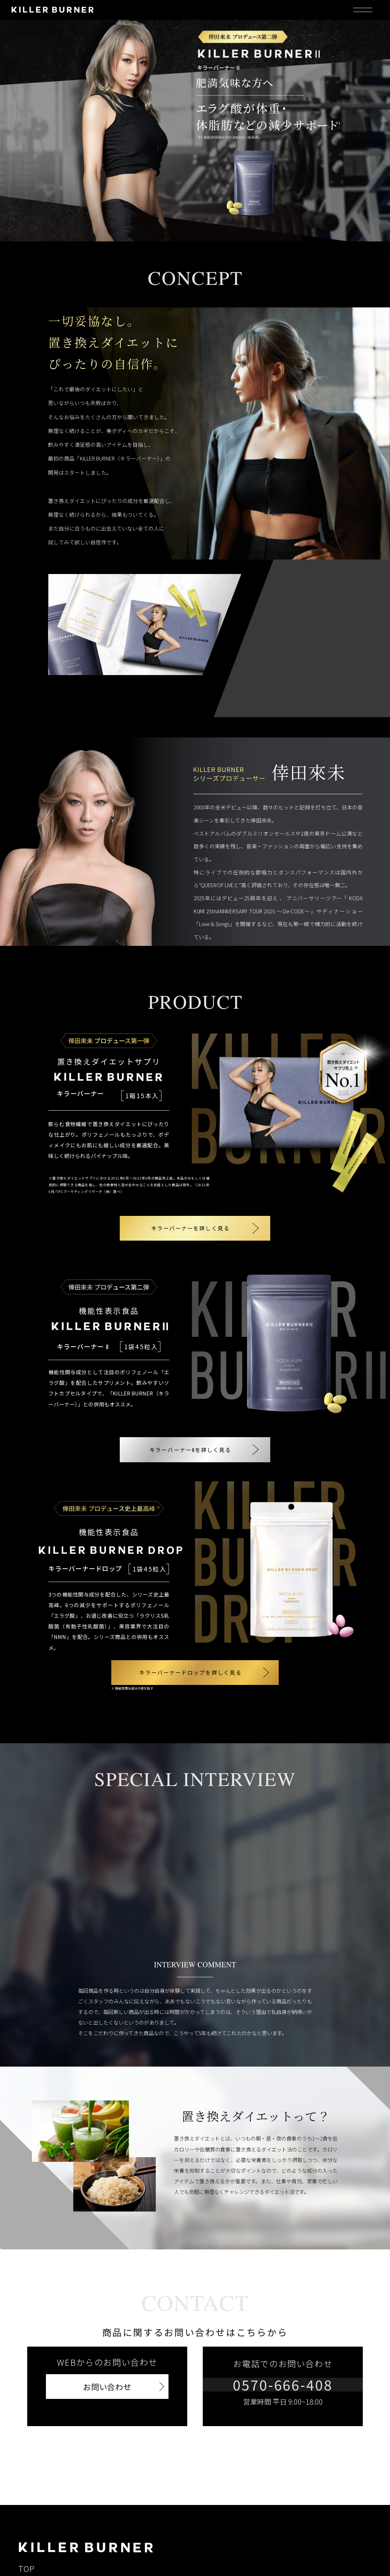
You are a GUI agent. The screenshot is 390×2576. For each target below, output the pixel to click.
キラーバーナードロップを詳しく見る (185, 1665)
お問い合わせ (107, 2376)
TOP (27, 2557)
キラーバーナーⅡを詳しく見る (190, 1443)
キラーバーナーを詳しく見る (190, 1226)
